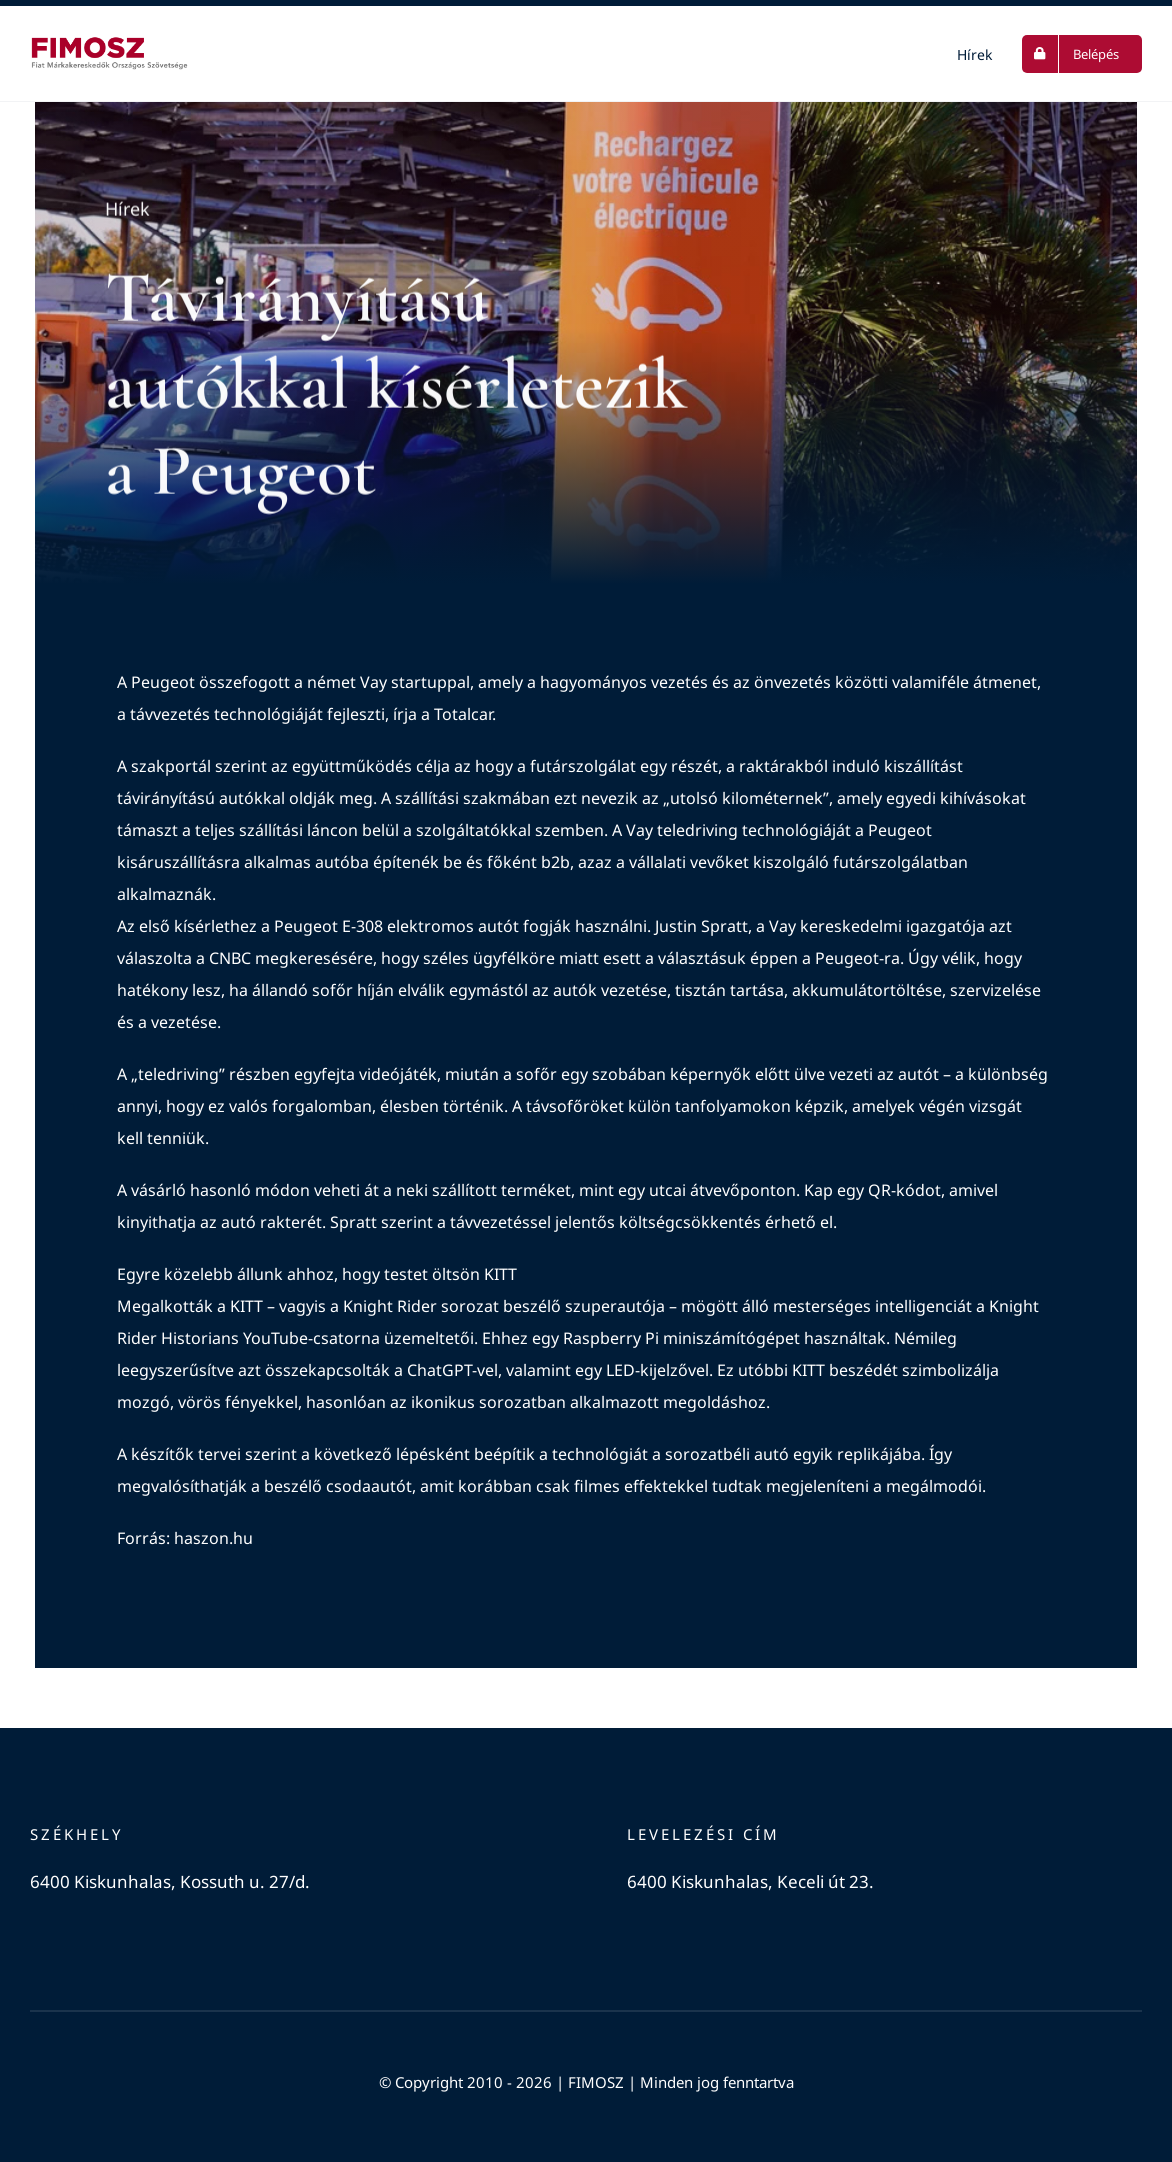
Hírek (127, 211)
